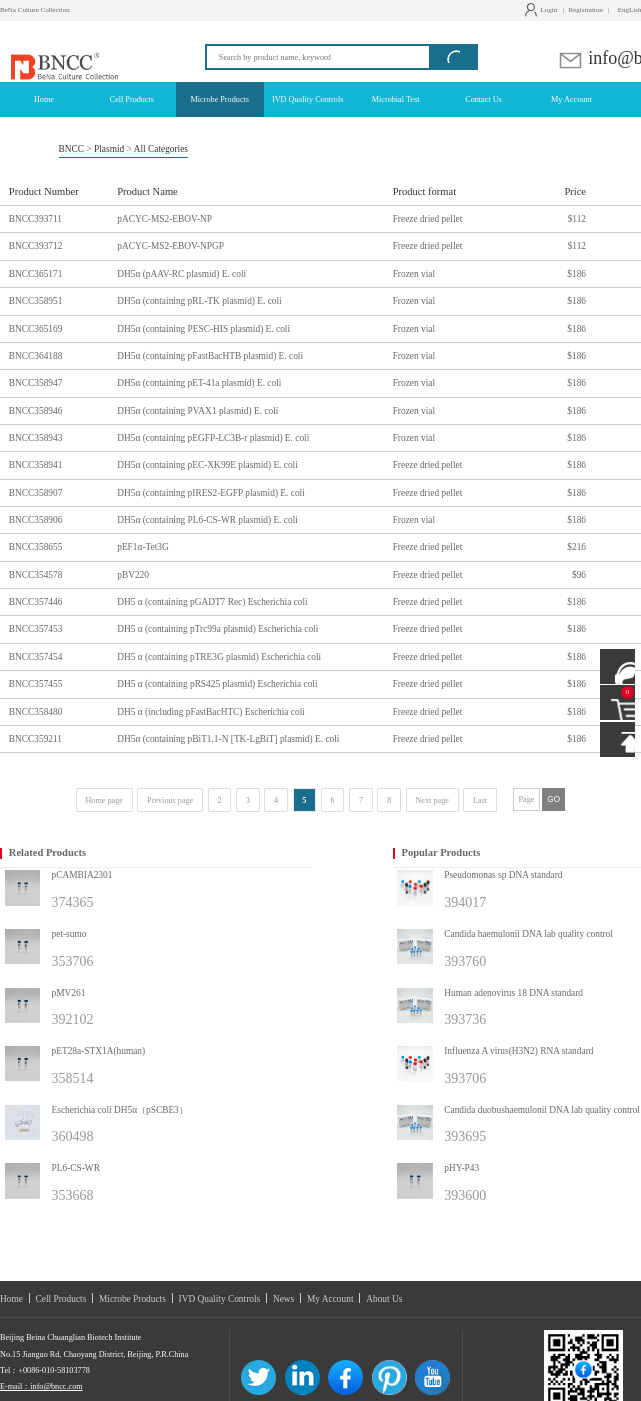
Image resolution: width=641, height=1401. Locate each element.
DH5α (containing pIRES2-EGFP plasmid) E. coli (211, 493)
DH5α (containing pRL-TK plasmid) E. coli (199, 301)
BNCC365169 (36, 329)
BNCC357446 (36, 602)
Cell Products (61, 1299)
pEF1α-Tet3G (143, 547)
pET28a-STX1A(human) (99, 1051)
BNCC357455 (36, 684)
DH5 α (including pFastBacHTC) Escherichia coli (211, 712)
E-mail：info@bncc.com (41, 1386)
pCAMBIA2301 (82, 875)
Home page (104, 800)
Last (480, 800)
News (283, 1299)
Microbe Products (132, 1299)
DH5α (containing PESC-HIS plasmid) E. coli (203, 329)
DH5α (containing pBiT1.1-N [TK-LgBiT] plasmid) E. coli (228, 739)
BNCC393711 (35, 219)
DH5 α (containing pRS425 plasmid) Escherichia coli (217, 684)
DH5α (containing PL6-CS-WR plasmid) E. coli (207, 520)
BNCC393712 (36, 246)
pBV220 (133, 575)
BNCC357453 (36, 629)
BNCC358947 (36, 383)
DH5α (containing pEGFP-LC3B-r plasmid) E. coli (213, 438)
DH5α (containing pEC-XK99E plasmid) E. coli (207, 465)
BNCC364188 (36, 356)
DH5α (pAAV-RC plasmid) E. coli (181, 274)
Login (543, 10)
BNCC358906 (36, 520)
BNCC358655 (36, 547)
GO (553, 799)
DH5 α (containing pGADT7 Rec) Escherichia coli (212, 602)
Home (11, 1299)
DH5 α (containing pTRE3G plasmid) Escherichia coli (219, 657)
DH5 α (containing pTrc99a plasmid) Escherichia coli (217, 629)
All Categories (161, 149)
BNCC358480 (36, 712)
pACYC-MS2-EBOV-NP (164, 219)
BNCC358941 (36, 465)
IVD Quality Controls (220, 1299)
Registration (586, 10)
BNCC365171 (36, 274)
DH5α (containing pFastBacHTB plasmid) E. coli (210, 356)
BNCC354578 (36, 575)
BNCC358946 (36, 411)
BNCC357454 (36, 657)
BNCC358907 (36, 493)
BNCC (72, 149)
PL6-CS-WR (76, 1168)
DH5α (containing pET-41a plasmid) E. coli (199, 383)
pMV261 (69, 993)
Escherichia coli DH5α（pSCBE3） (120, 1110)
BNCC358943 (36, 438)
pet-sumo (69, 934)
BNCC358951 (36, 301)
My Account (330, 1299)
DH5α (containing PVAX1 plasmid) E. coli (197, 411)
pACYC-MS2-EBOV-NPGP (170, 246)
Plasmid (109, 149)
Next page (431, 800)
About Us (384, 1299)
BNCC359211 (35, 739)
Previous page (170, 800)
